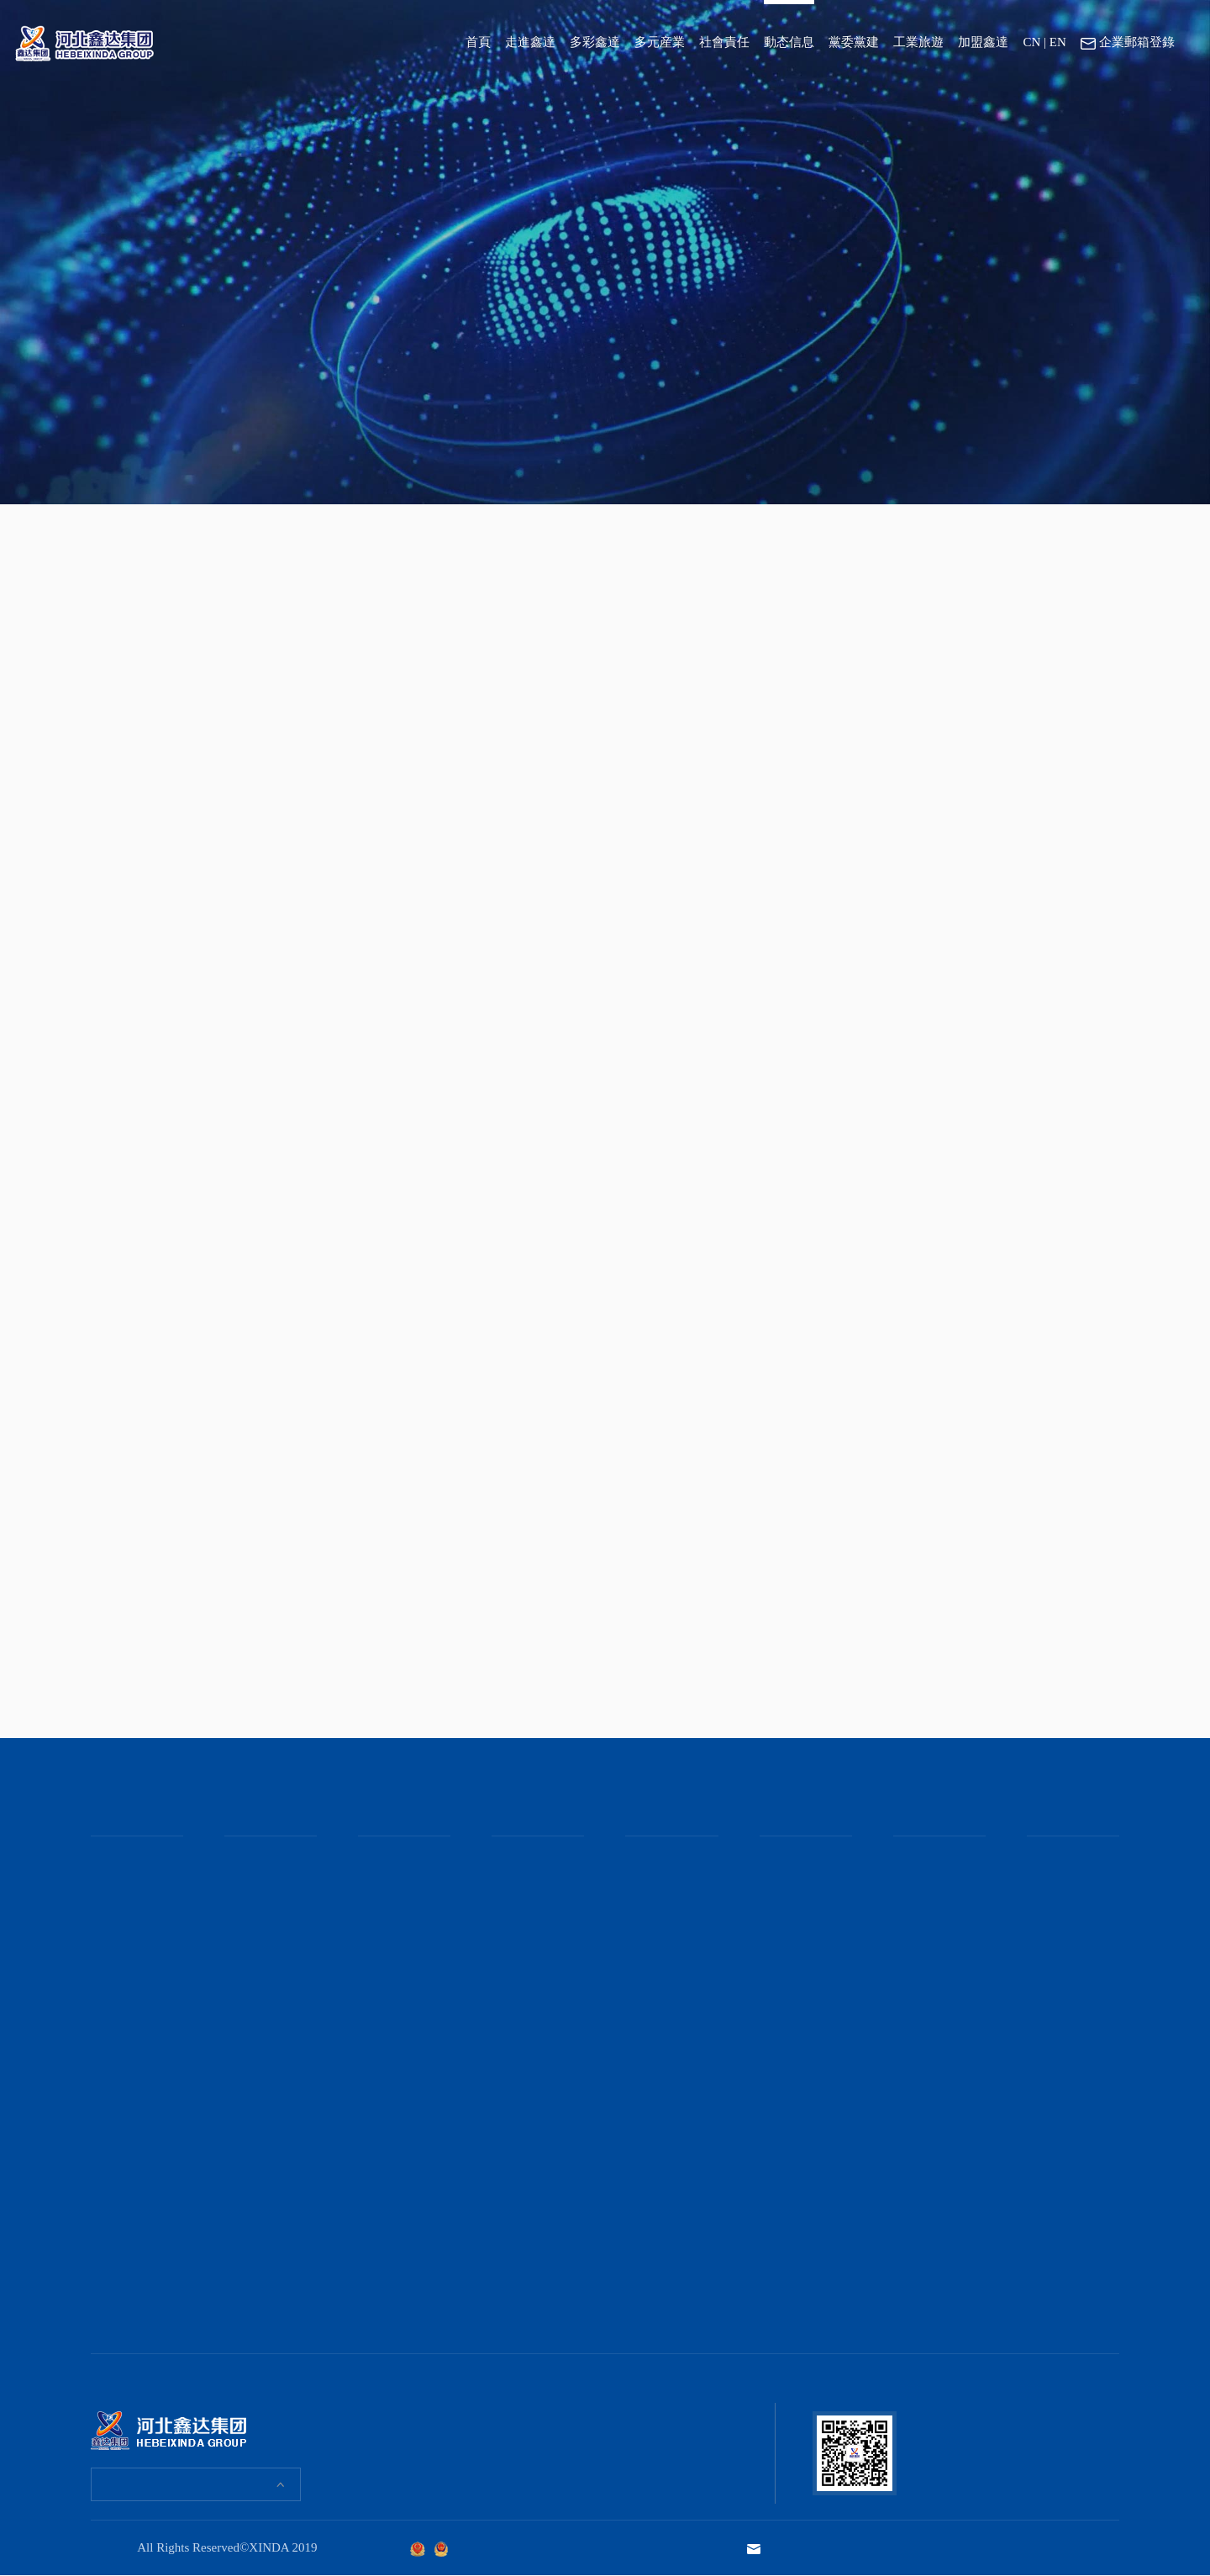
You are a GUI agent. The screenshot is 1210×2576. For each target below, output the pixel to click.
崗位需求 (1049, 1860)
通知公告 (647, 1905)
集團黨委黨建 (792, 1860)
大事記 (107, 1928)
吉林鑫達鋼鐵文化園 (937, 1912)
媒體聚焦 (647, 1882)
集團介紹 (112, 1882)
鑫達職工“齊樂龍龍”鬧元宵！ (268, 2241)
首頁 (478, 42)
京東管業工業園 (931, 1882)
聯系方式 (1049, 1905)
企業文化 (112, 1905)
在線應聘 (1049, 1882)
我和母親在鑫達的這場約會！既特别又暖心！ (268, 1962)
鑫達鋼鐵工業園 (931, 1860)
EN (1058, 42)
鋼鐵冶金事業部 (396, 1860)
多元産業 (659, 42)
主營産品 (380, 1950)
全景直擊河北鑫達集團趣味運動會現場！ (268, 1874)
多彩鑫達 (595, 42)
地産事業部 (385, 1905)
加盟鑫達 (983, 42)
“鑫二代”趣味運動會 (268, 2153)
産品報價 (380, 1996)
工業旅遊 (918, 42)
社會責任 (724, 42)
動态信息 (789, 42)
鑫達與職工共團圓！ (262, 2117)
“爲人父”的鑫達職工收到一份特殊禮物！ (268, 2013)
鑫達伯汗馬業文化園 (937, 1949)
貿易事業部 (385, 1928)
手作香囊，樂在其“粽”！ (268, 2057)
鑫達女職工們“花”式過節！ (262, 1918)
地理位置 (1049, 1928)
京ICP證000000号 (486, 2548)
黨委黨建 (854, 42)
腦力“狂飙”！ (262, 2087)
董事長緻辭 (118, 1860)
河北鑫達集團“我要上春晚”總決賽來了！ (268, 2197)
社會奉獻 (513, 1905)
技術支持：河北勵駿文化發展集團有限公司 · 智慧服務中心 (974, 2547)
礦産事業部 (385, 1882)
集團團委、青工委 (803, 1882)
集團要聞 (647, 1860)
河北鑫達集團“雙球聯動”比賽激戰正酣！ (268, 2285)
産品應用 (380, 1973)
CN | (1034, 42)
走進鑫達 (530, 42)
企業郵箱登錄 (1128, 43)
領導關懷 (513, 1882)
